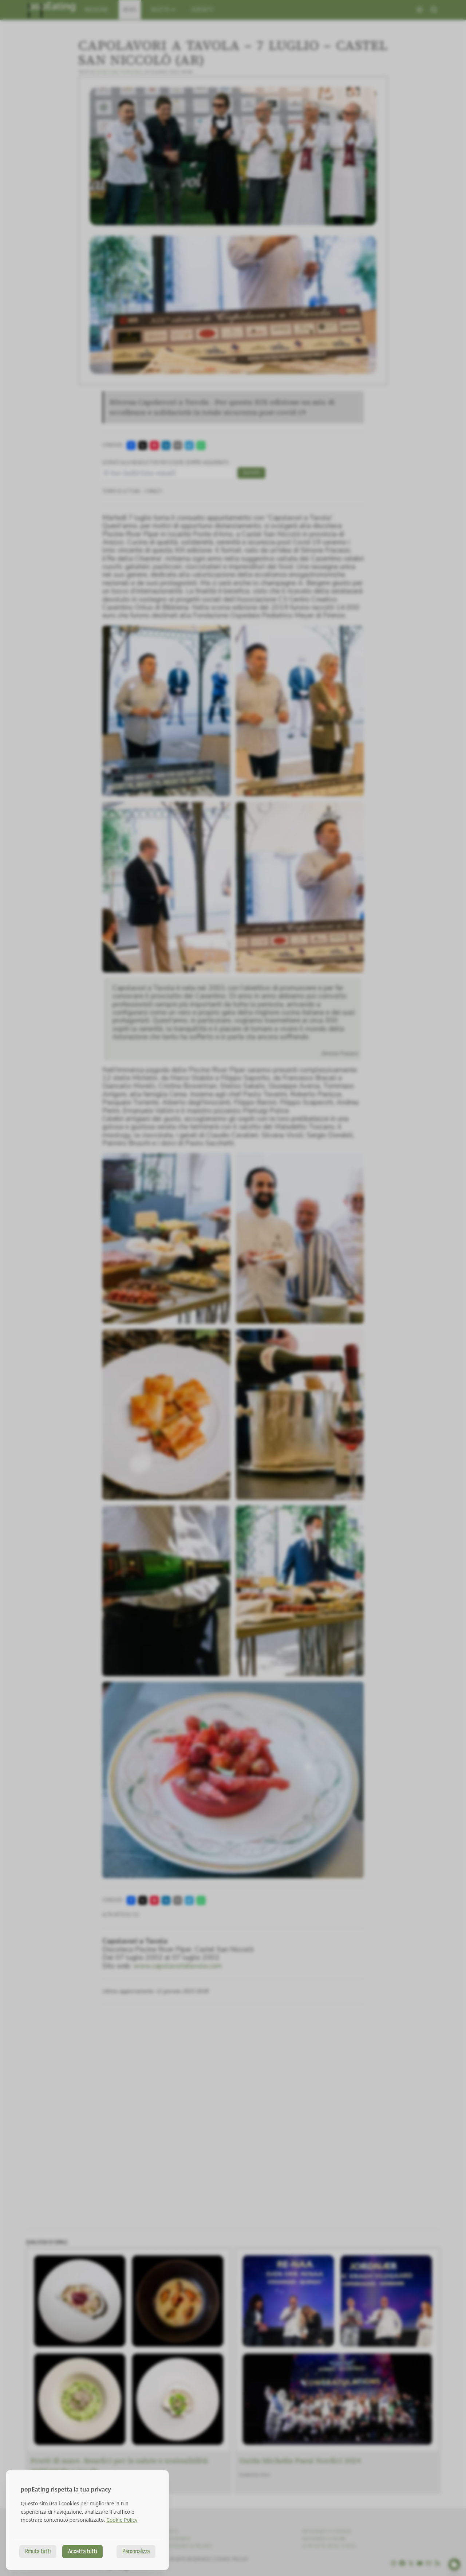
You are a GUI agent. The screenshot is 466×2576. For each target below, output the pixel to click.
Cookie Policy (121, 2519)
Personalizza (136, 2551)
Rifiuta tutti (38, 2551)
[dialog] (87, 2520)
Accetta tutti (82, 2551)
